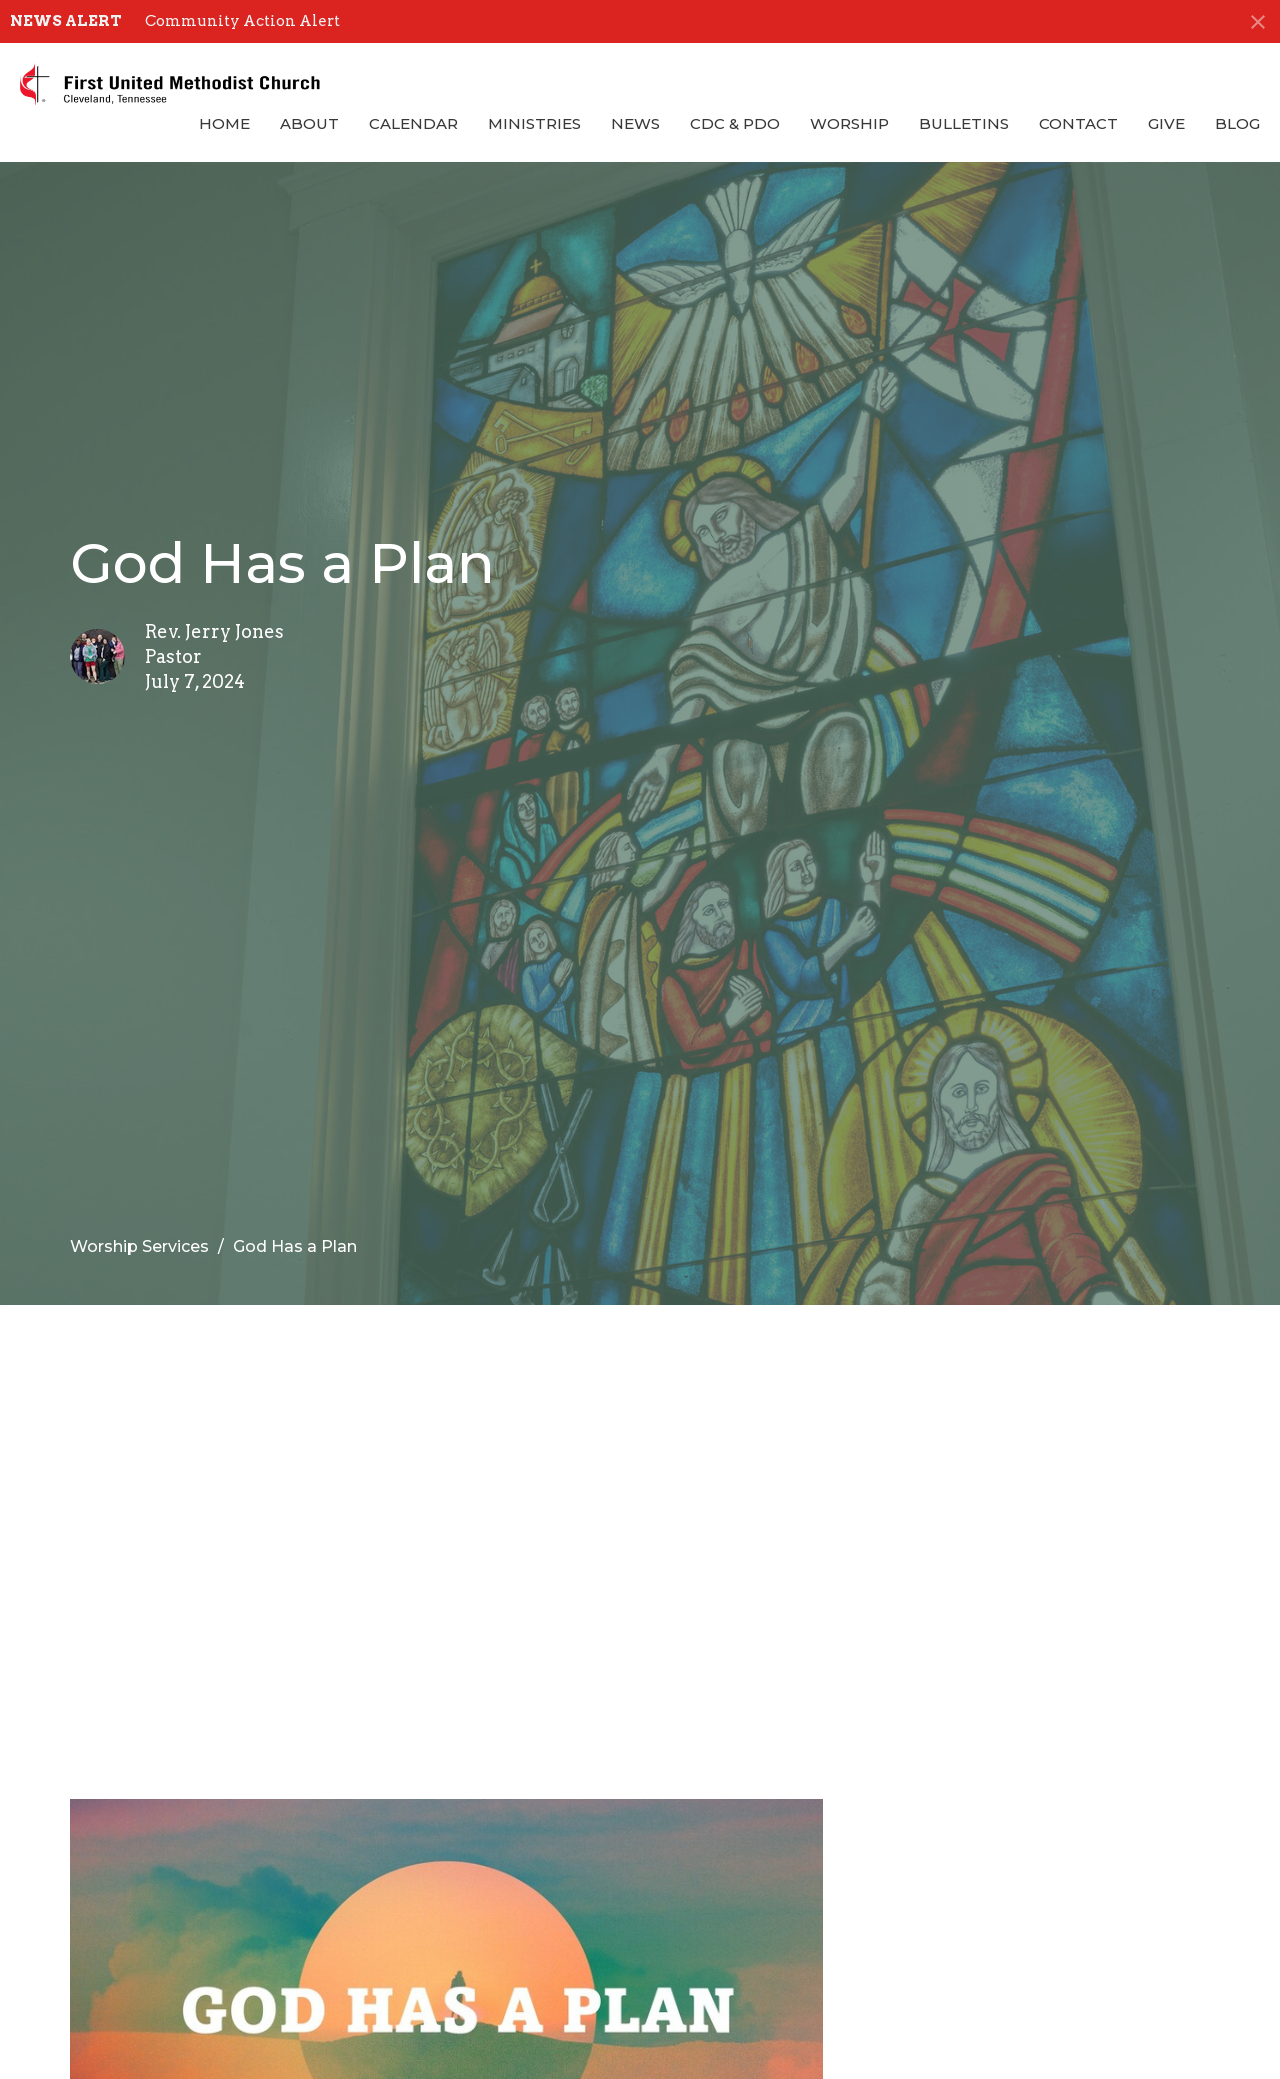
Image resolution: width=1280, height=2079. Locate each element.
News (635, 123)
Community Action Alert (242, 21)
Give (1166, 123)
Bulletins (964, 123)
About (309, 123)
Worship (849, 123)
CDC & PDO (735, 123)
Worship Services (139, 1246)
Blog (1237, 123)
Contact (1078, 123)
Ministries (534, 123)
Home (224, 123)
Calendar (413, 123)
